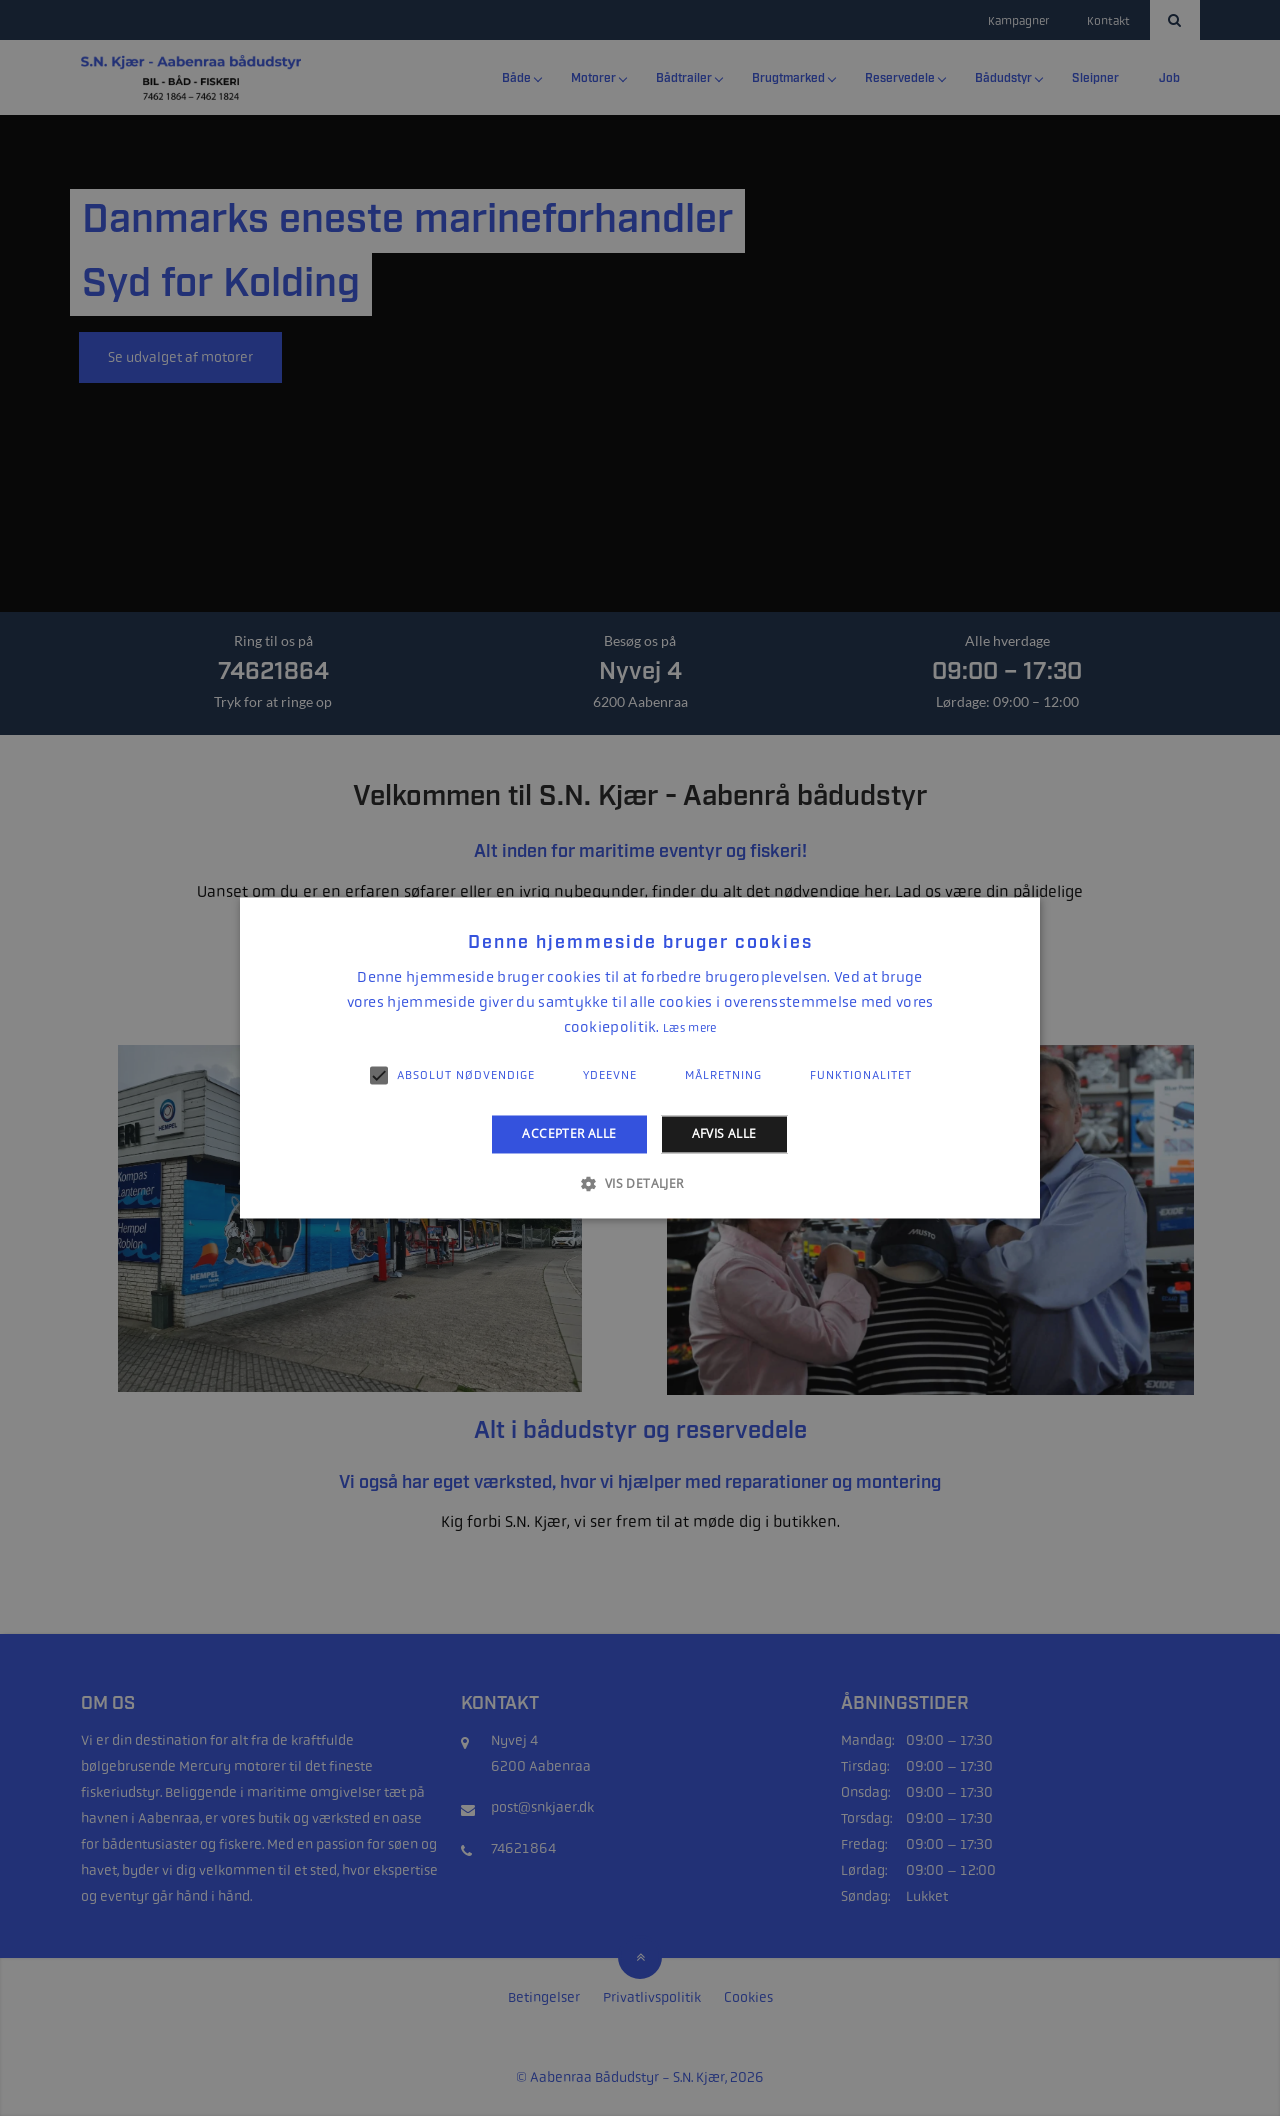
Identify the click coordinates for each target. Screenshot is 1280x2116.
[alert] (640, 1058)
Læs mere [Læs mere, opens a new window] (689, 1028)
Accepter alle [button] (569, 1133)
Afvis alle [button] (724, 1133)
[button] (639, 1184)
